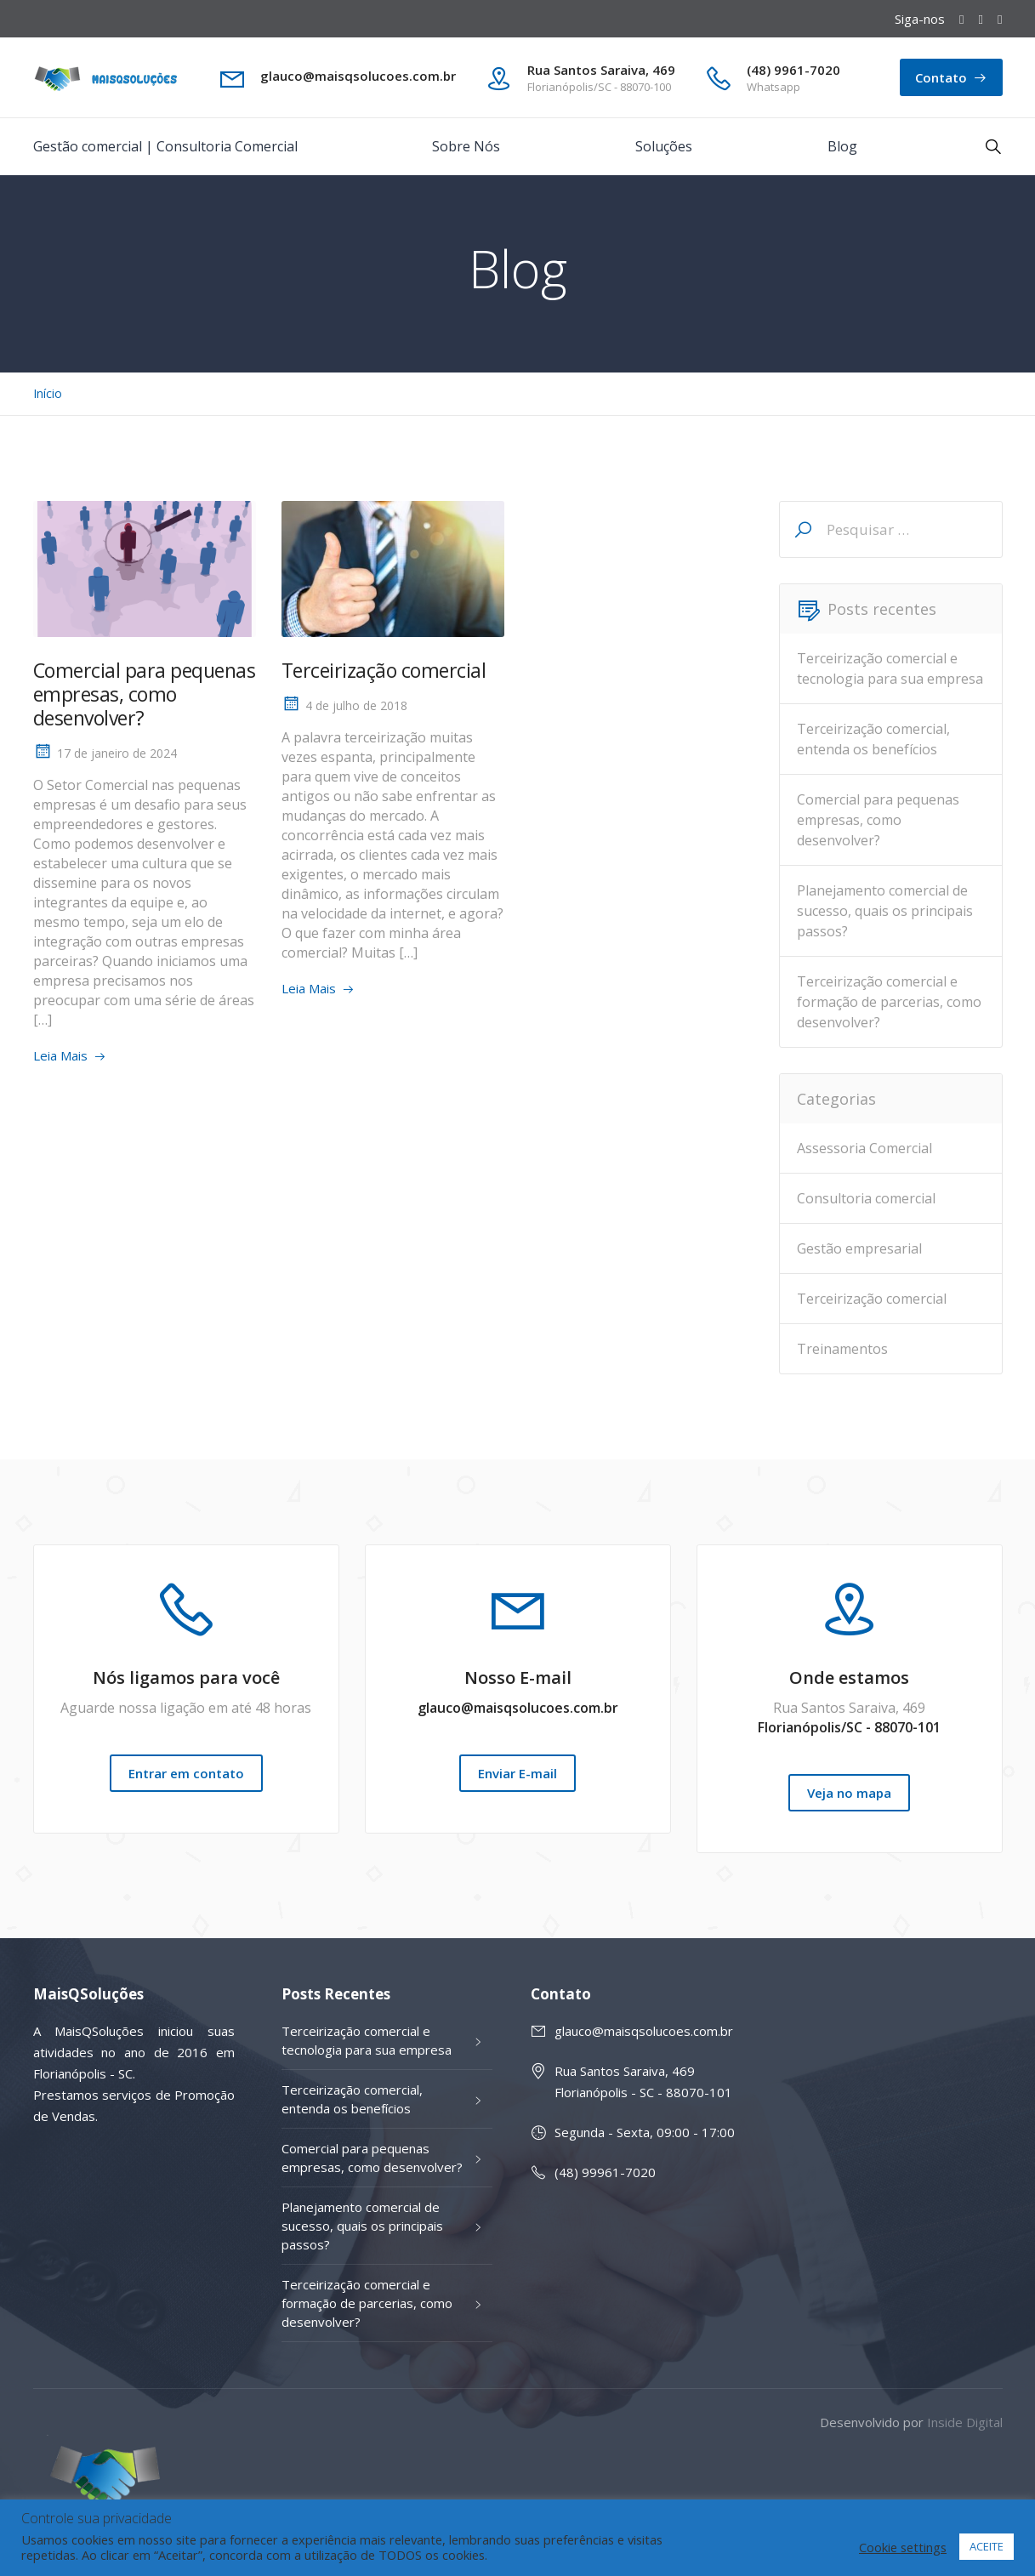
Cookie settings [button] (903, 2547)
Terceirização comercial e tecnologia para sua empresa (890, 668)
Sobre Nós (466, 146)
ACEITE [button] (987, 2546)
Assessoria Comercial (864, 1148)
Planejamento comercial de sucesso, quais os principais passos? (885, 911)
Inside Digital (965, 2422)
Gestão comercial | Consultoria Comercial (165, 146)
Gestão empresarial (859, 1248)
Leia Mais (60, 1055)
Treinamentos (842, 1348)
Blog (842, 146)
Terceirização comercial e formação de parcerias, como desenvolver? (889, 1002)
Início (47, 394)
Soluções (663, 146)
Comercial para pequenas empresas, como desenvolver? (144, 694)
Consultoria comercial (866, 1198)
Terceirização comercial (383, 670)
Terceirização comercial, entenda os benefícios (873, 739)
